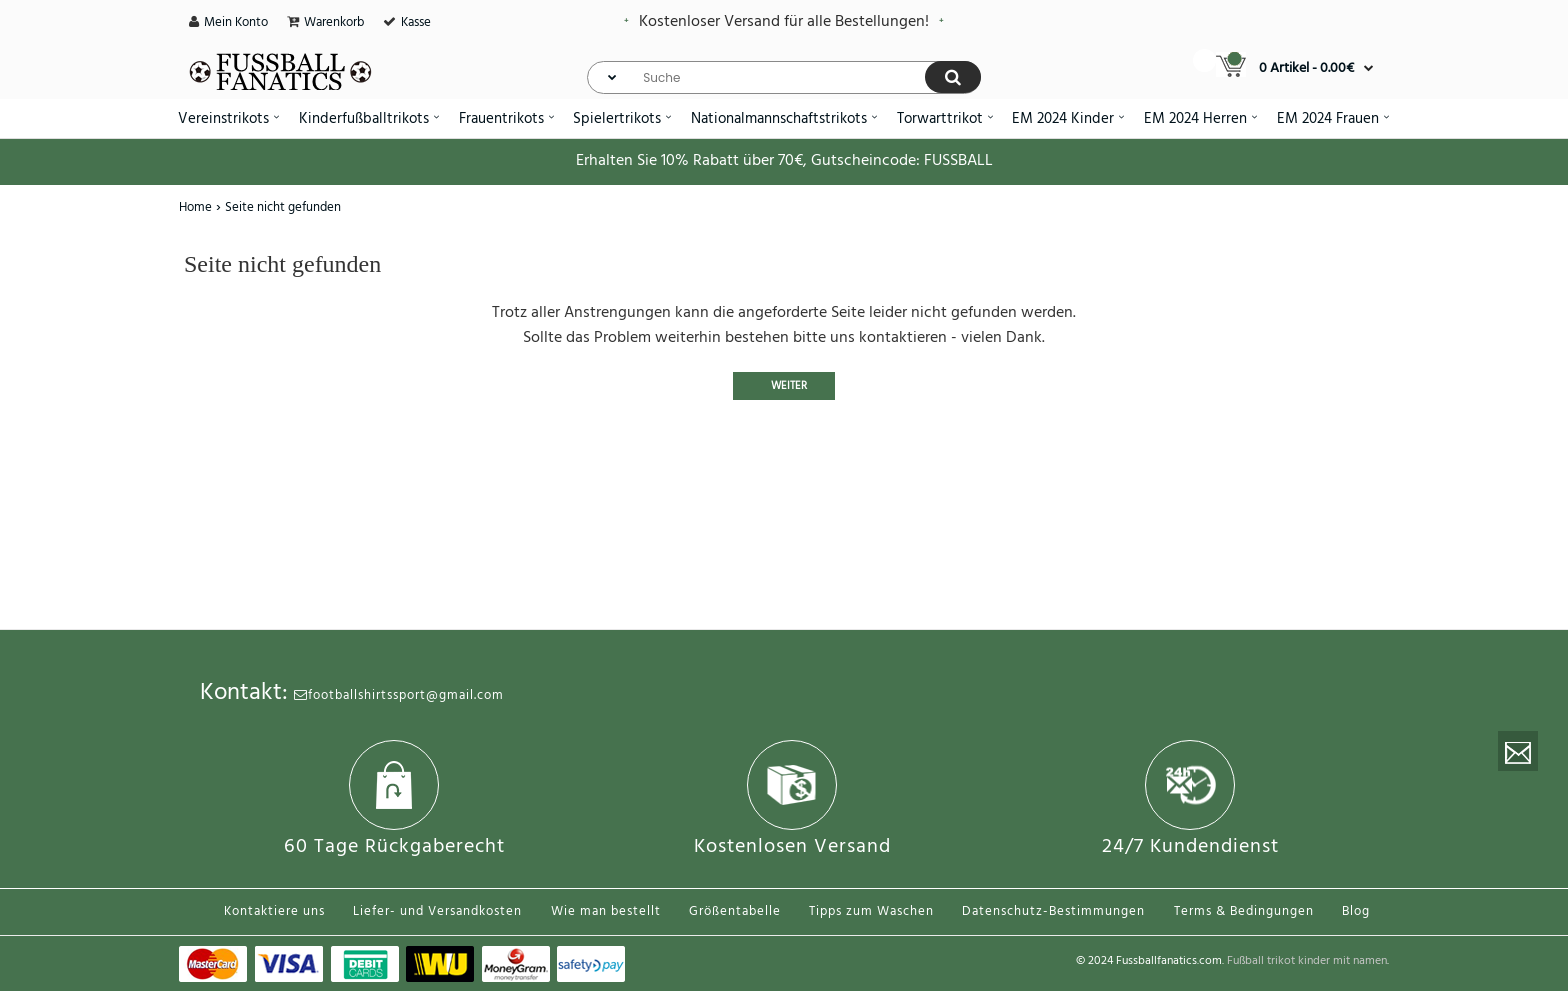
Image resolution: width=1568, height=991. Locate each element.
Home (195, 207)
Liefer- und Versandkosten (437, 911)
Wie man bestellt (606, 911)
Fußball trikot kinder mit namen (1307, 961)
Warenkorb (334, 22)
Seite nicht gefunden (283, 207)
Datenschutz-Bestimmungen (1053, 911)
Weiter (789, 386)
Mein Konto (236, 22)
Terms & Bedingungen (1244, 911)
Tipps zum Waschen (871, 911)
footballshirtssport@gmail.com (399, 695)
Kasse (416, 22)
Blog (1356, 911)
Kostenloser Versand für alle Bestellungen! (784, 22)
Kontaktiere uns (274, 911)
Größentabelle (735, 911)
